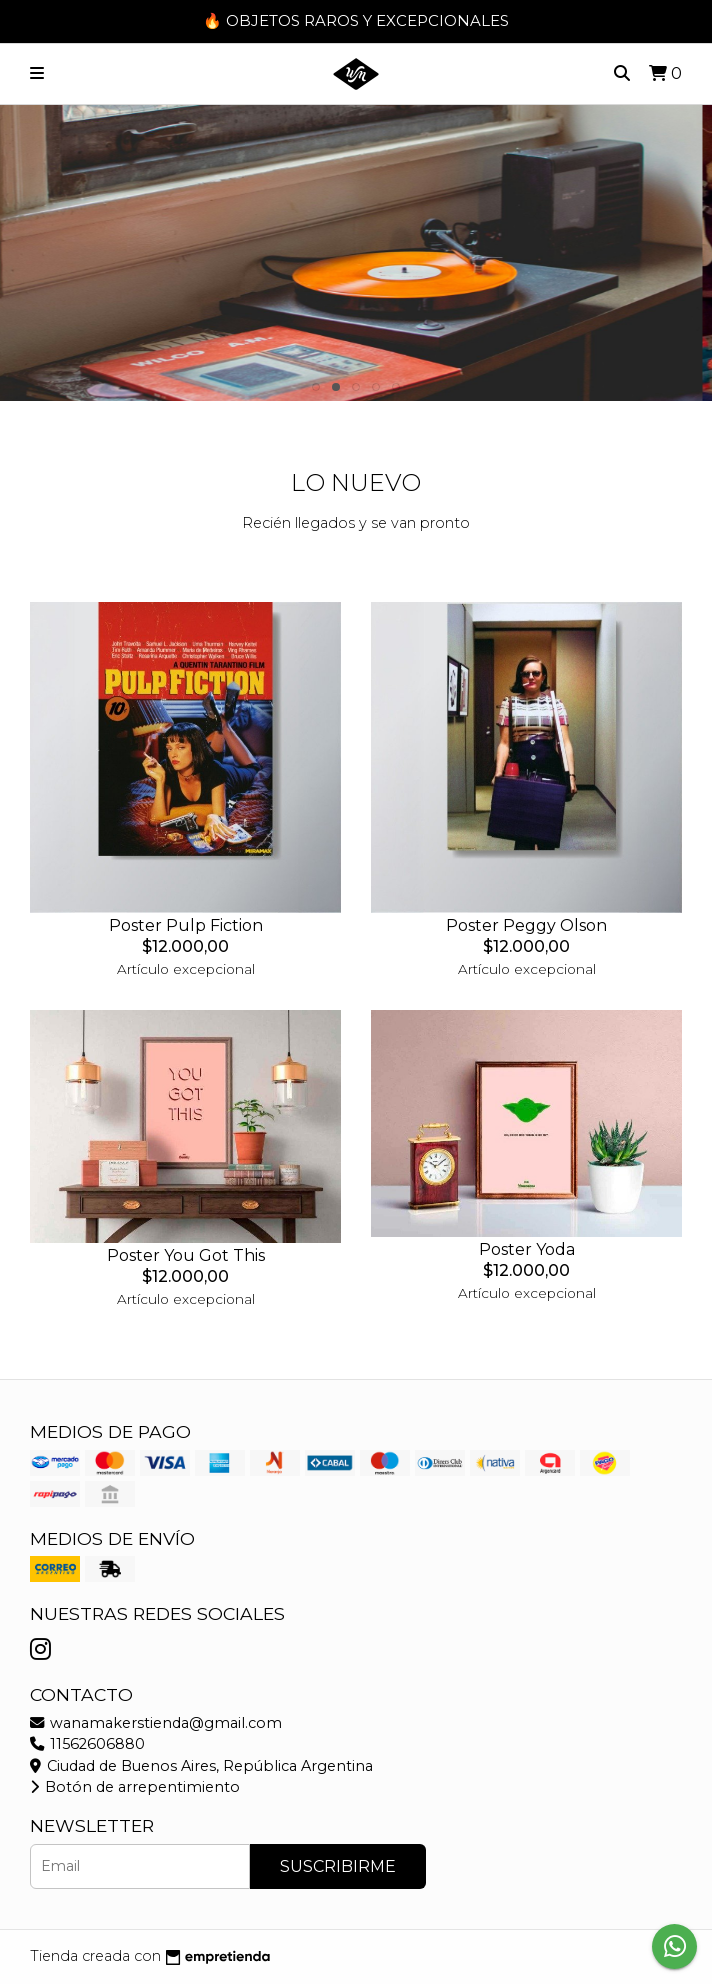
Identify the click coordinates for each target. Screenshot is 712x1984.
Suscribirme (338, 1866)
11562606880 (87, 1744)
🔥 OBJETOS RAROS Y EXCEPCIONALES (356, 20)
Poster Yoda (527, 1249)
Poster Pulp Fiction (186, 925)
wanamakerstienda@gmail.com (156, 1723)
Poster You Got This (186, 1255)
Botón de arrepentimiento (135, 1787)
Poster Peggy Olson (526, 925)
